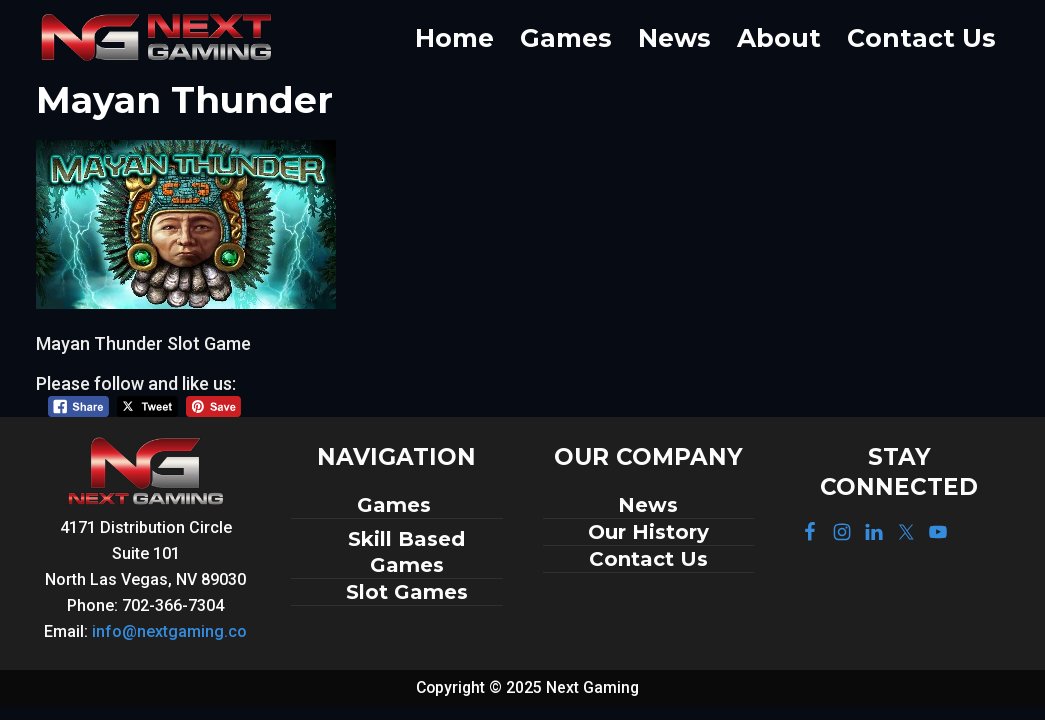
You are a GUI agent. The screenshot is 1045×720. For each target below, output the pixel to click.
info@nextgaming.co (169, 631)
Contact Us (648, 559)
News (648, 505)
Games (397, 505)
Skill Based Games (406, 552)
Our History (648, 532)
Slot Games (407, 592)
